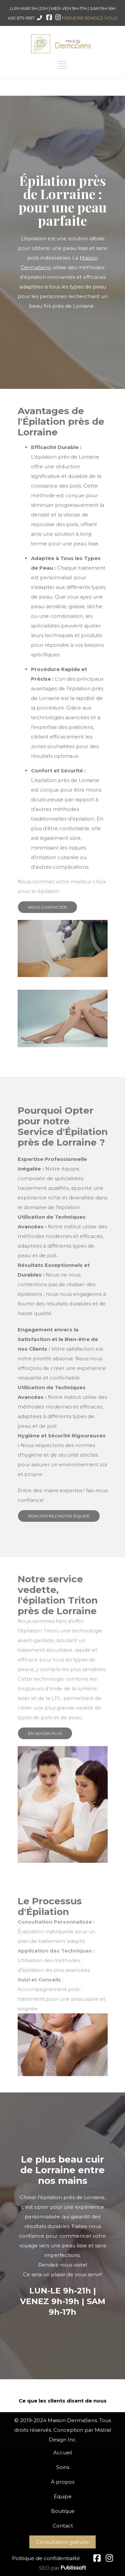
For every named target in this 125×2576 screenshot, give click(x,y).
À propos (62, 2482)
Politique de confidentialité (46, 2558)
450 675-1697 (21, 18)
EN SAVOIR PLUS (45, 1733)
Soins (62, 2467)
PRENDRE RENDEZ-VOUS (90, 18)
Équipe (63, 2496)
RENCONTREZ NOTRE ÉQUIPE (59, 1515)
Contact (63, 2525)
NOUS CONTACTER (47, 907)
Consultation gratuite (62, 2542)
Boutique (63, 2511)
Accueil (62, 2452)
